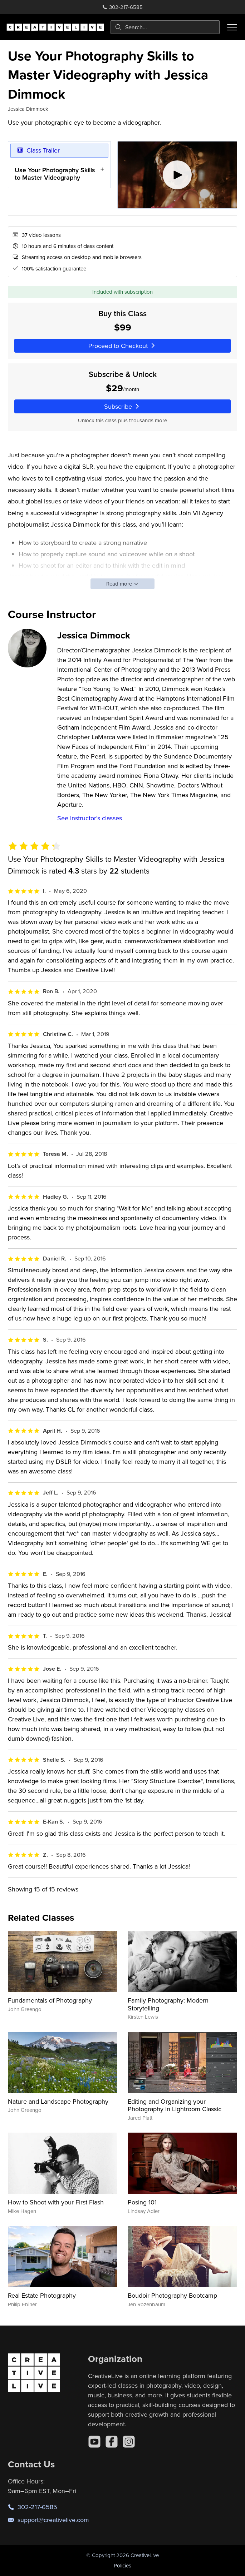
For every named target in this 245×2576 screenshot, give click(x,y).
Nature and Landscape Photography (58, 2101)
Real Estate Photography (42, 2295)
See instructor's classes (89, 818)
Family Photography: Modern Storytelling (168, 2004)
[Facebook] (111, 2441)
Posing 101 (142, 2202)
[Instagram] (128, 2441)
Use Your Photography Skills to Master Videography (55, 173)
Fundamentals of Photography (50, 2000)
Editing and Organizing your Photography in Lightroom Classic (174, 2105)
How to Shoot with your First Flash (56, 2202)
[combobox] (165, 27)
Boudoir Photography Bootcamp (172, 2295)
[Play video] (177, 174)
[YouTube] (94, 2441)
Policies (122, 2565)
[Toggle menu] (232, 27)
